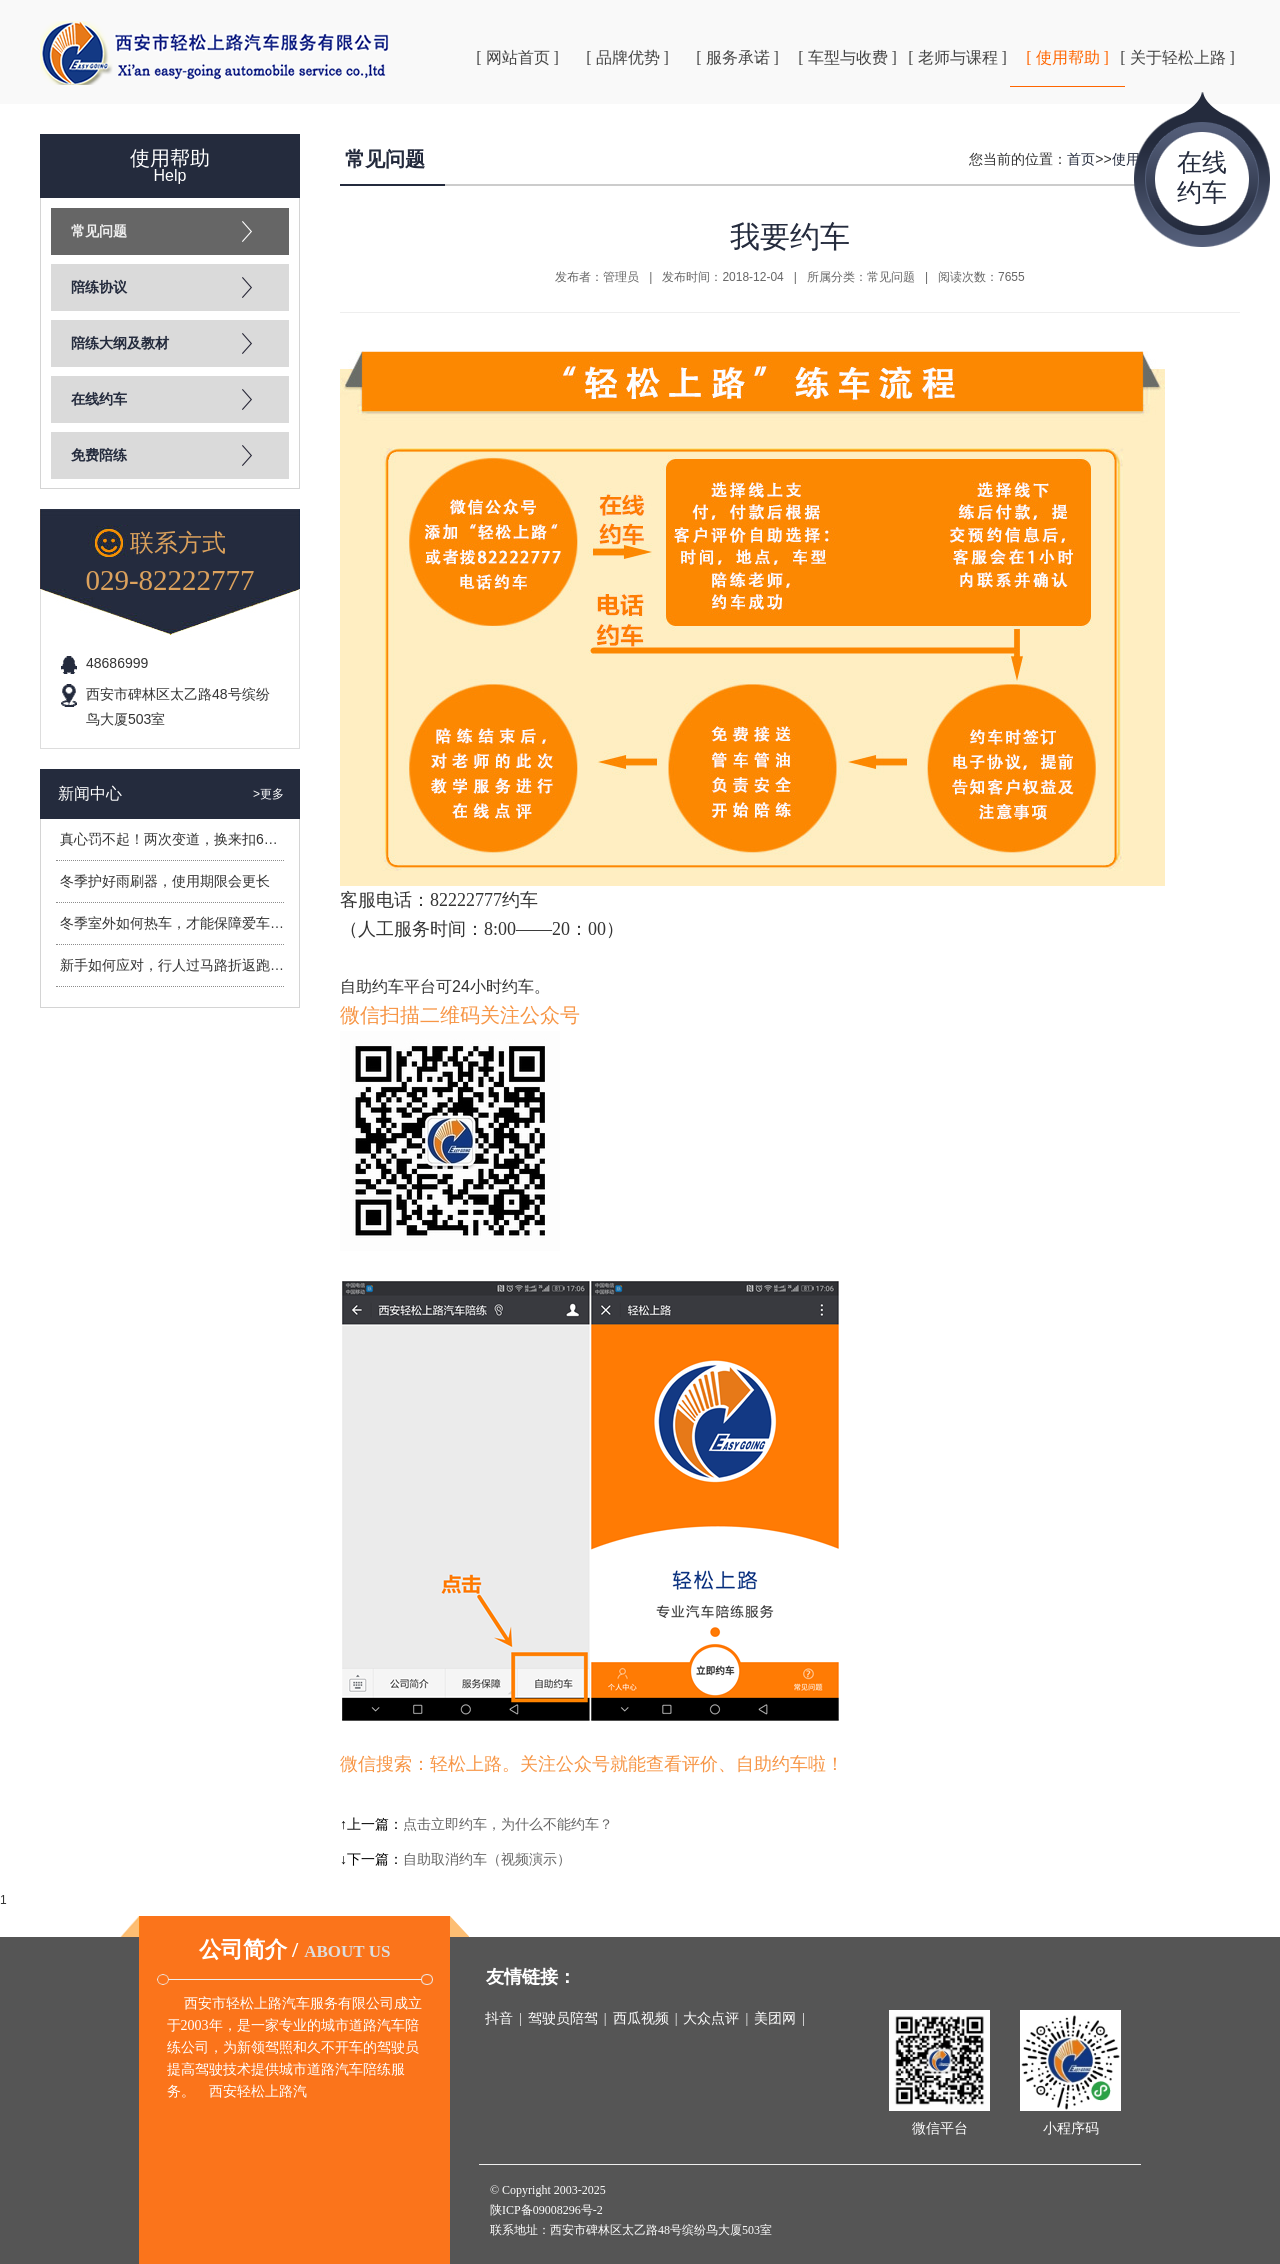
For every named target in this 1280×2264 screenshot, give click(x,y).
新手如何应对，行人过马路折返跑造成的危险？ (207, 965)
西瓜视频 (641, 2018)
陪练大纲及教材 (120, 343)
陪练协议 (99, 287)
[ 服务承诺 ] (737, 57)
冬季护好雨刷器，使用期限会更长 (165, 881)
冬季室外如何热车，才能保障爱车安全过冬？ (200, 923)
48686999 (117, 663)
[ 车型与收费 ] (847, 57)
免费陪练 (99, 455)
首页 (1081, 159)
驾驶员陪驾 (563, 2018)
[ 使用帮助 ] (1067, 57)
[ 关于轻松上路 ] (1177, 57)
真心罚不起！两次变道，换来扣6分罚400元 (194, 839)
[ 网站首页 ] (517, 57)
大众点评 (711, 2018)
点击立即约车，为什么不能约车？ (508, 1824)
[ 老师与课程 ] (957, 57)
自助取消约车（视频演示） (487, 1859)
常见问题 (99, 231)
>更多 (268, 794)
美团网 (775, 2018)
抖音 (499, 2018)
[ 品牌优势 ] (627, 57)
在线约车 (99, 399)
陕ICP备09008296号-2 (546, 2210)
